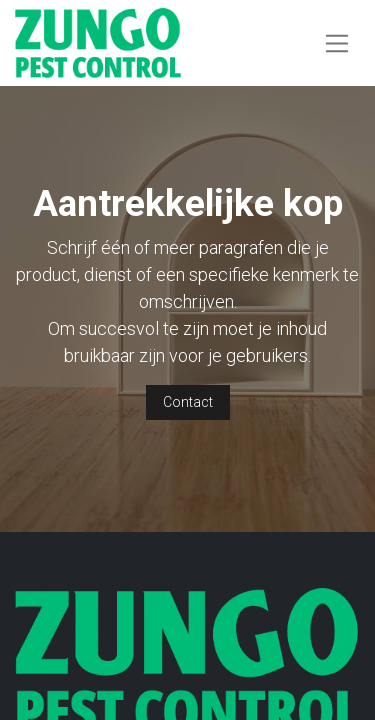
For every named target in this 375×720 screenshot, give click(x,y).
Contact (188, 402)
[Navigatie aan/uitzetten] (337, 42)
